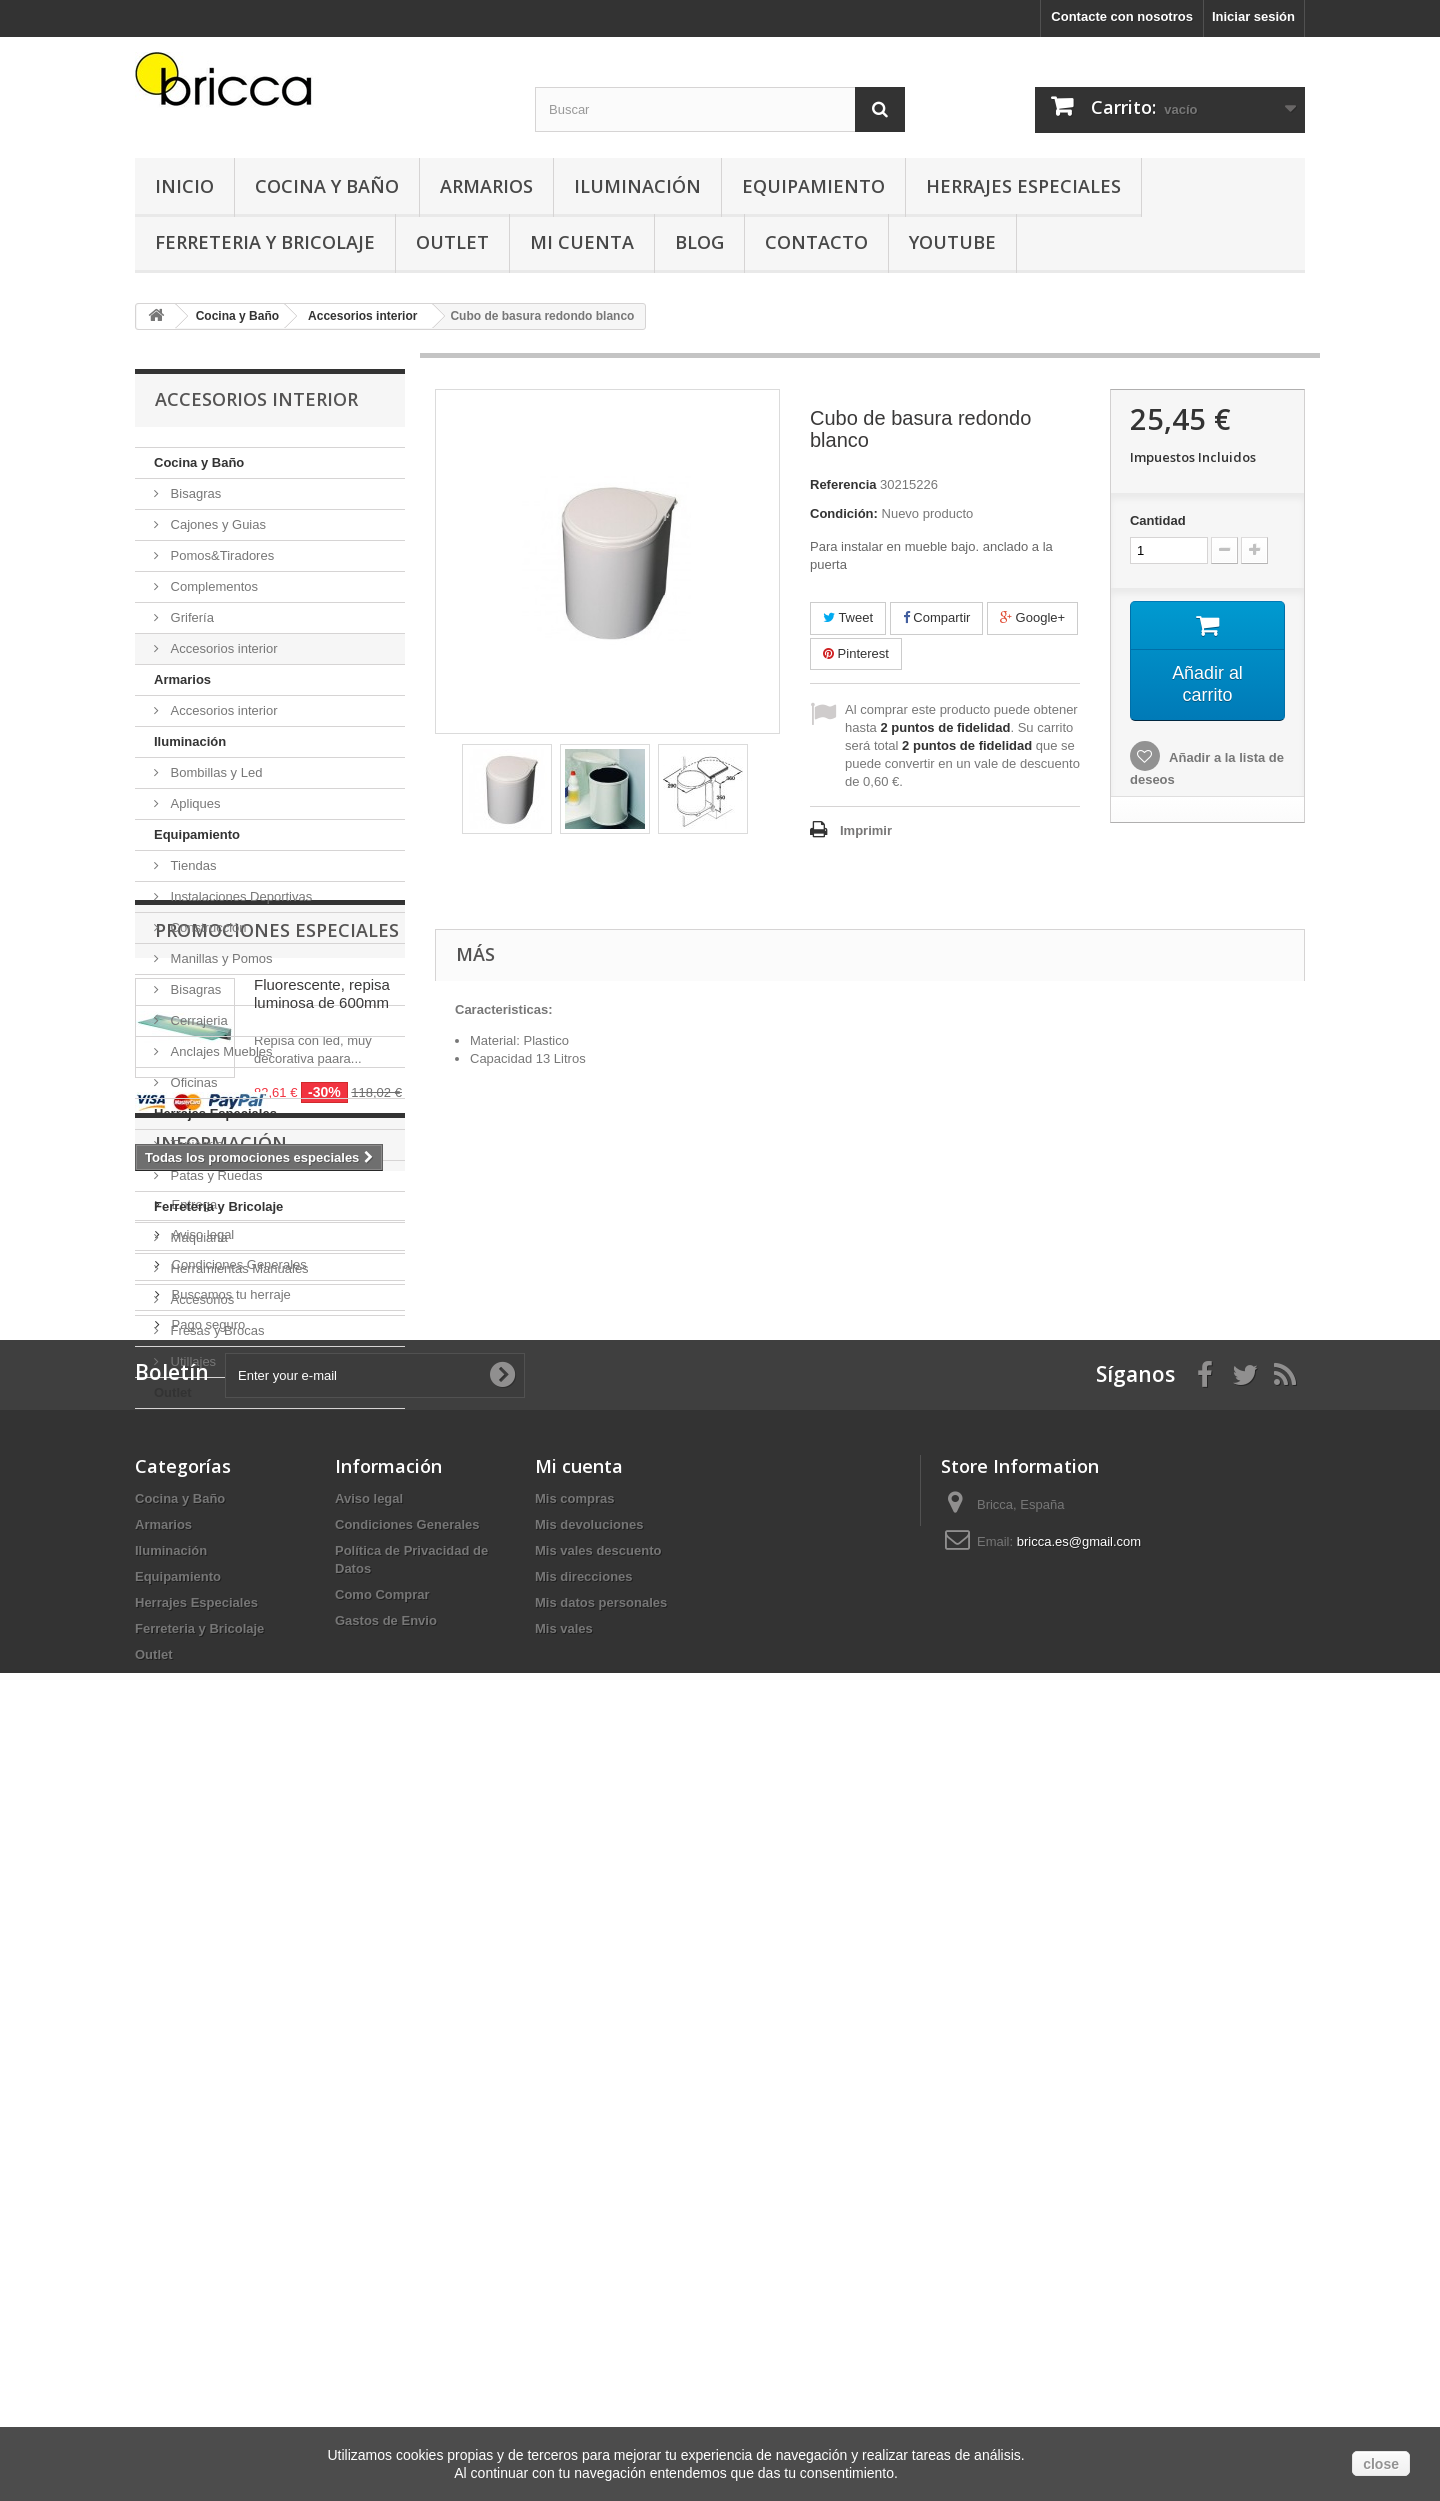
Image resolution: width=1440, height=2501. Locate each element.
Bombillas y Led (214, 772)
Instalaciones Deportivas (239, 896)
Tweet (848, 617)
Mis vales (564, 2348)
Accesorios (200, 1299)
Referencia (843, 484)
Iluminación (637, 186)
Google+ (1032, 617)
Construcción (206, 927)
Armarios (486, 186)
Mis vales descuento (598, 2270)
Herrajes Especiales (1023, 186)
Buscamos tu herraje (229, 1934)
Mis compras (574, 2218)
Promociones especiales (277, 1469)
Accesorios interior (222, 648)
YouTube (952, 242)
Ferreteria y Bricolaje (265, 242)
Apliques (193, 803)
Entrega (192, 1844)
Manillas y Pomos (219, 958)
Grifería (190, 617)
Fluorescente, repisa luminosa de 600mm (322, 1532)
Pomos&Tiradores (220, 555)
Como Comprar (382, 2314)
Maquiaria (197, 1237)
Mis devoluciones (589, 2244)
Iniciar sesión (1253, 16)
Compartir (937, 617)
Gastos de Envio (386, 2340)
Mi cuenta (579, 2186)
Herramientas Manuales (238, 1268)
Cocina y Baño (327, 186)
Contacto (816, 242)
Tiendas (191, 865)
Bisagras (194, 493)
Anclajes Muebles (220, 1051)
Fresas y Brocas (216, 1330)
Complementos (212, 586)
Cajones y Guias (216, 524)
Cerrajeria (197, 1020)
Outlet (452, 242)
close (1381, 2464)
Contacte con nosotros (1122, 16)
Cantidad (1158, 520)
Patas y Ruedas (214, 1175)
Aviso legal (201, 1874)
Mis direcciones (584, 2296)
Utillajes (191, 1361)
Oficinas (192, 1082)
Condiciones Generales (237, 1904)
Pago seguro (206, 1964)
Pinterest (856, 653)
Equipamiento (813, 186)
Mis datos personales (601, 2322)
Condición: (844, 513)
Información (221, 1791)
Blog (699, 242)
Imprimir (866, 830)
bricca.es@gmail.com (1079, 2261)
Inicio (184, 186)
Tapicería (195, 1144)
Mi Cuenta (582, 242)
